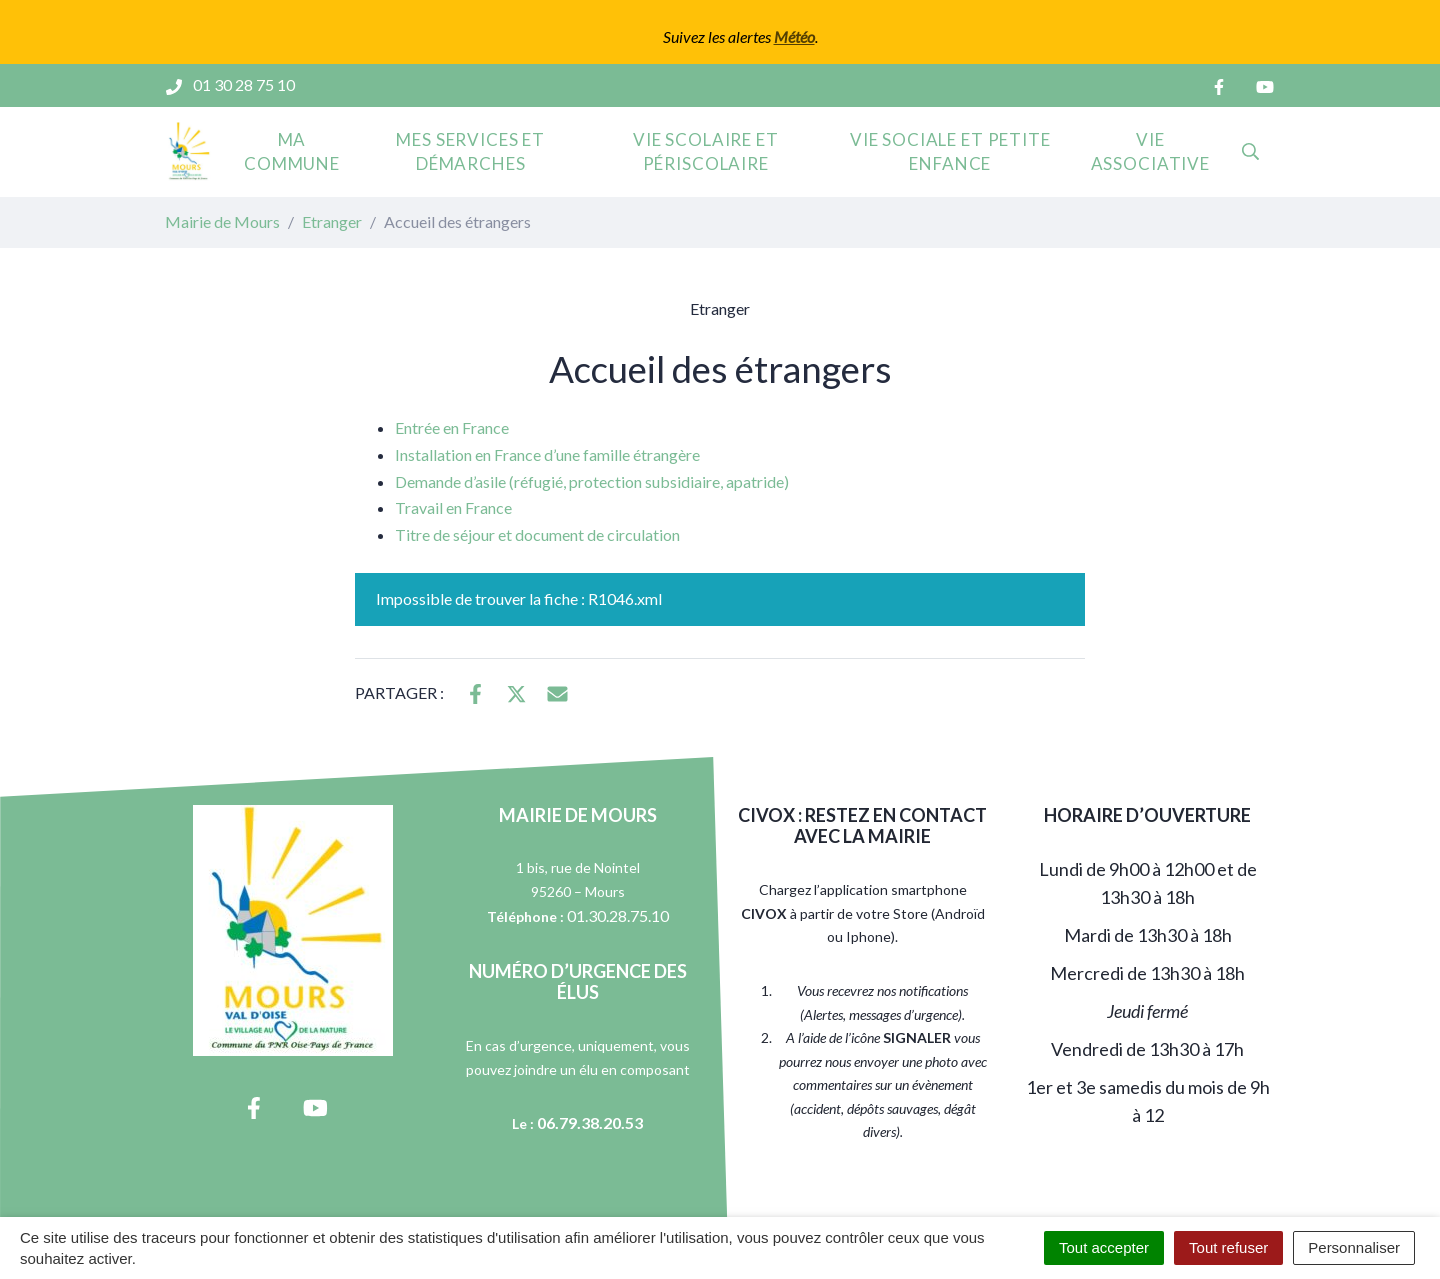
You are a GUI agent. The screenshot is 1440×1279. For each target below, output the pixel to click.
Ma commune (292, 151)
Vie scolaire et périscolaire (706, 151)
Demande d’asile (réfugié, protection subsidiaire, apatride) (592, 481)
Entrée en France (452, 427)
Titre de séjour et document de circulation (537, 534)
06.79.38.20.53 (590, 1122)
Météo (794, 36)
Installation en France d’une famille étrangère (547, 454)
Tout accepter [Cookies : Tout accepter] (1104, 1247)
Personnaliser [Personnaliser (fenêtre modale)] (1354, 1247)
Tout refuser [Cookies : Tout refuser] (1228, 1247)
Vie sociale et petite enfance (950, 151)
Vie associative (1150, 151)
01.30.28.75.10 (618, 915)
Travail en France (453, 507)
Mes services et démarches (470, 151)
